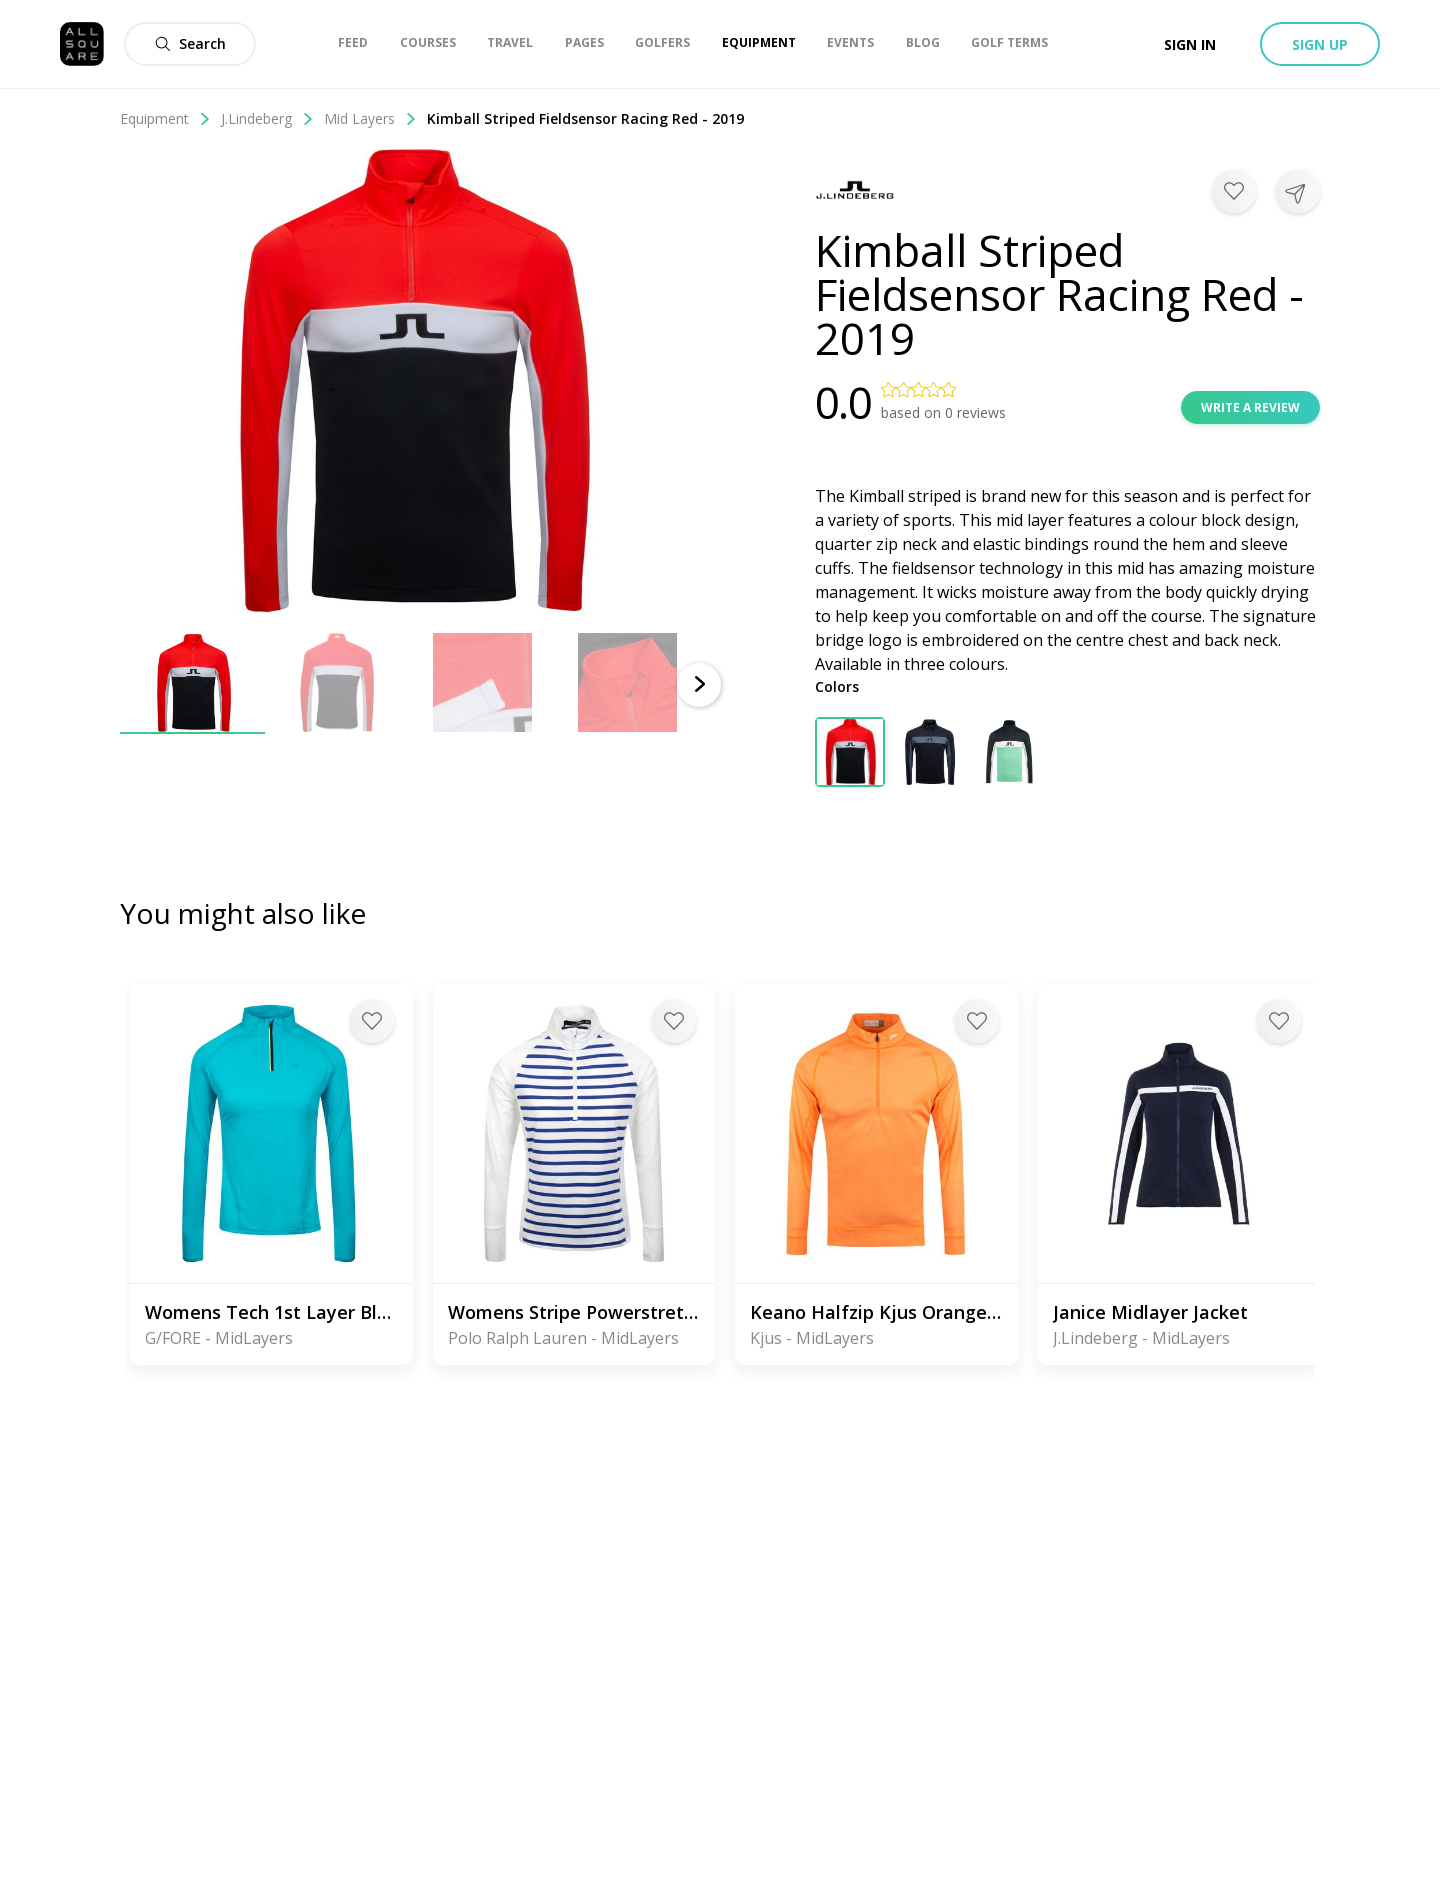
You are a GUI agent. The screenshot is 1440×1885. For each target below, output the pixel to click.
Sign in (1190, 44)
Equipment (165, 118)
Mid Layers (370, 118)
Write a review (1250, 407)
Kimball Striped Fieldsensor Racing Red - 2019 (585, 118)
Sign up (1320, 44)
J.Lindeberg (267, 118)
